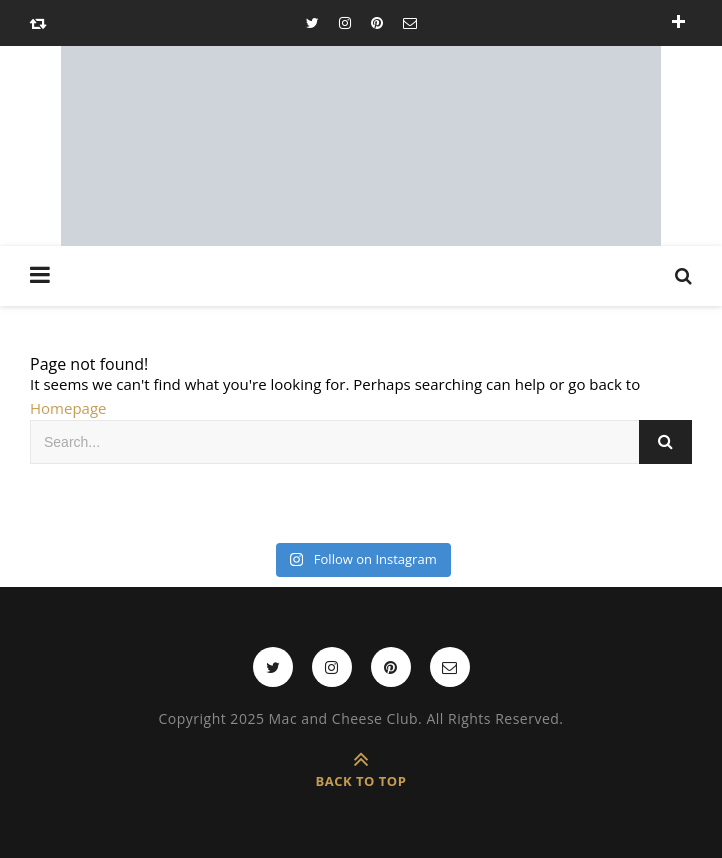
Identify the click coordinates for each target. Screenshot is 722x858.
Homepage (68, 408)
